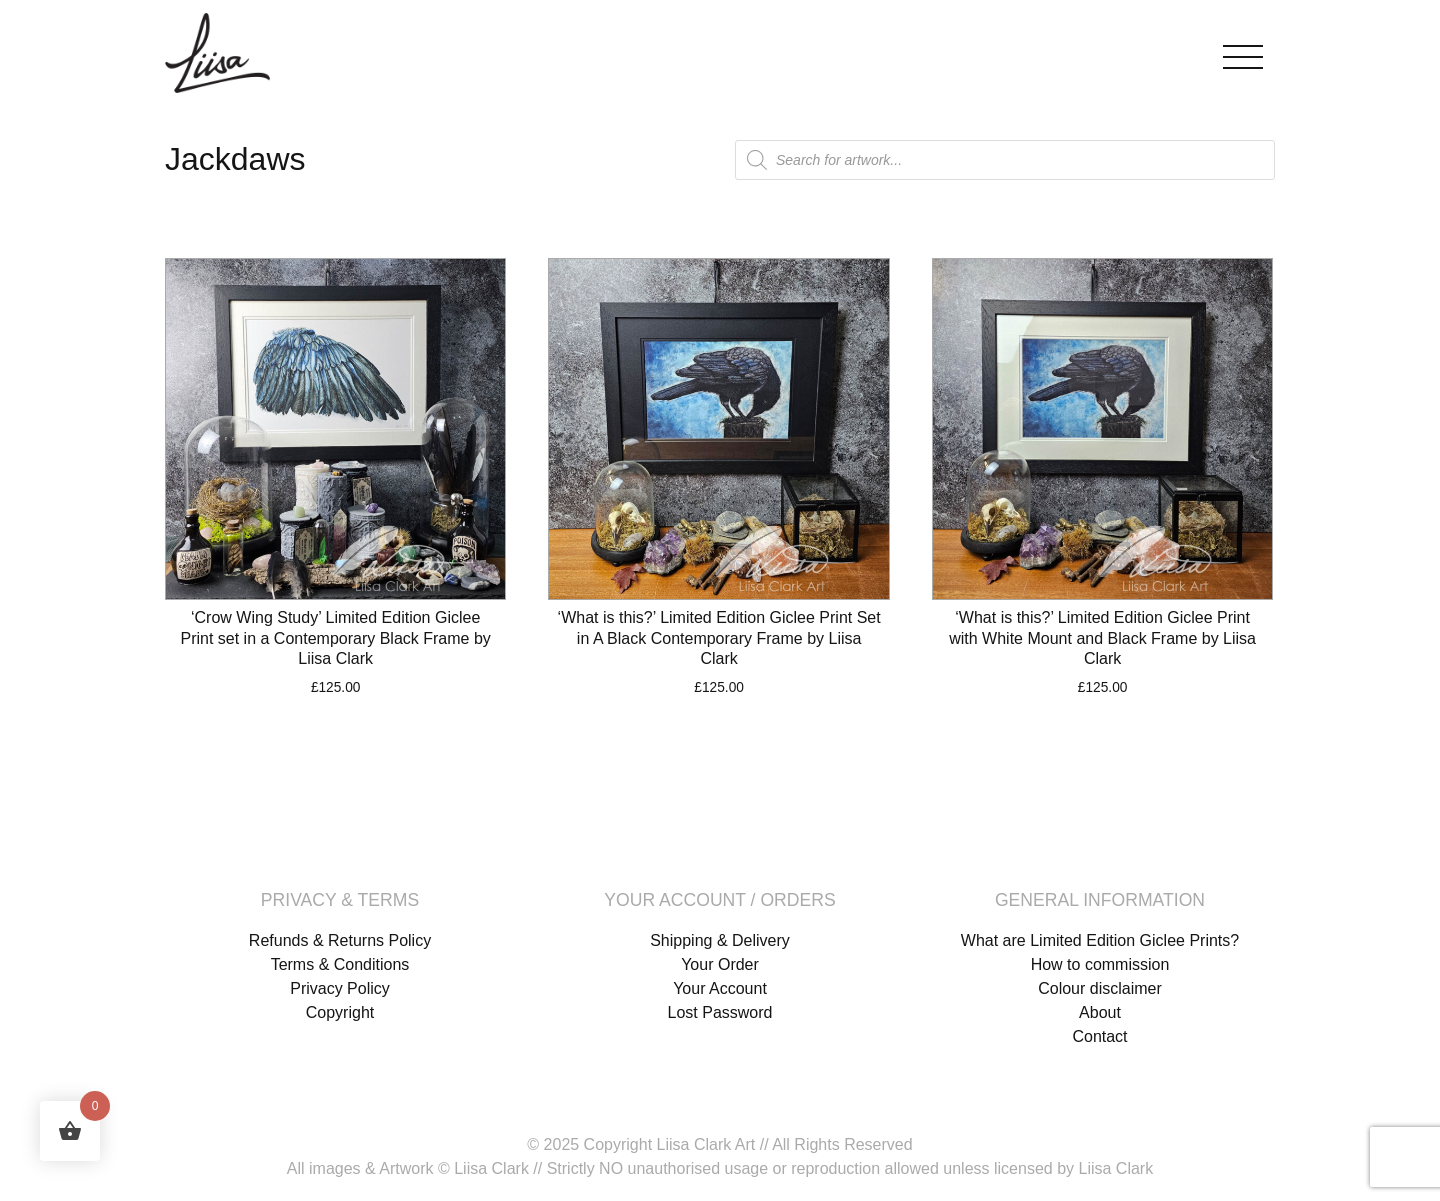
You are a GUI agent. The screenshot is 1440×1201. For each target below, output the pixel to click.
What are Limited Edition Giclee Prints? (1100, 940)
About (1100, 1012)
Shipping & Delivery (720, 940)
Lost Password (720, 1012)
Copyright (340, 1012)
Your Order (720, 964)
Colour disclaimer (1100, 988)
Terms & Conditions (340, 964)
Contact (1099, 1036)
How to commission (1100, 964)
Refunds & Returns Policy (340, 940)
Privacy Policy (340, 988)
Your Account (720, 988)
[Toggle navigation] (1243, 52)
